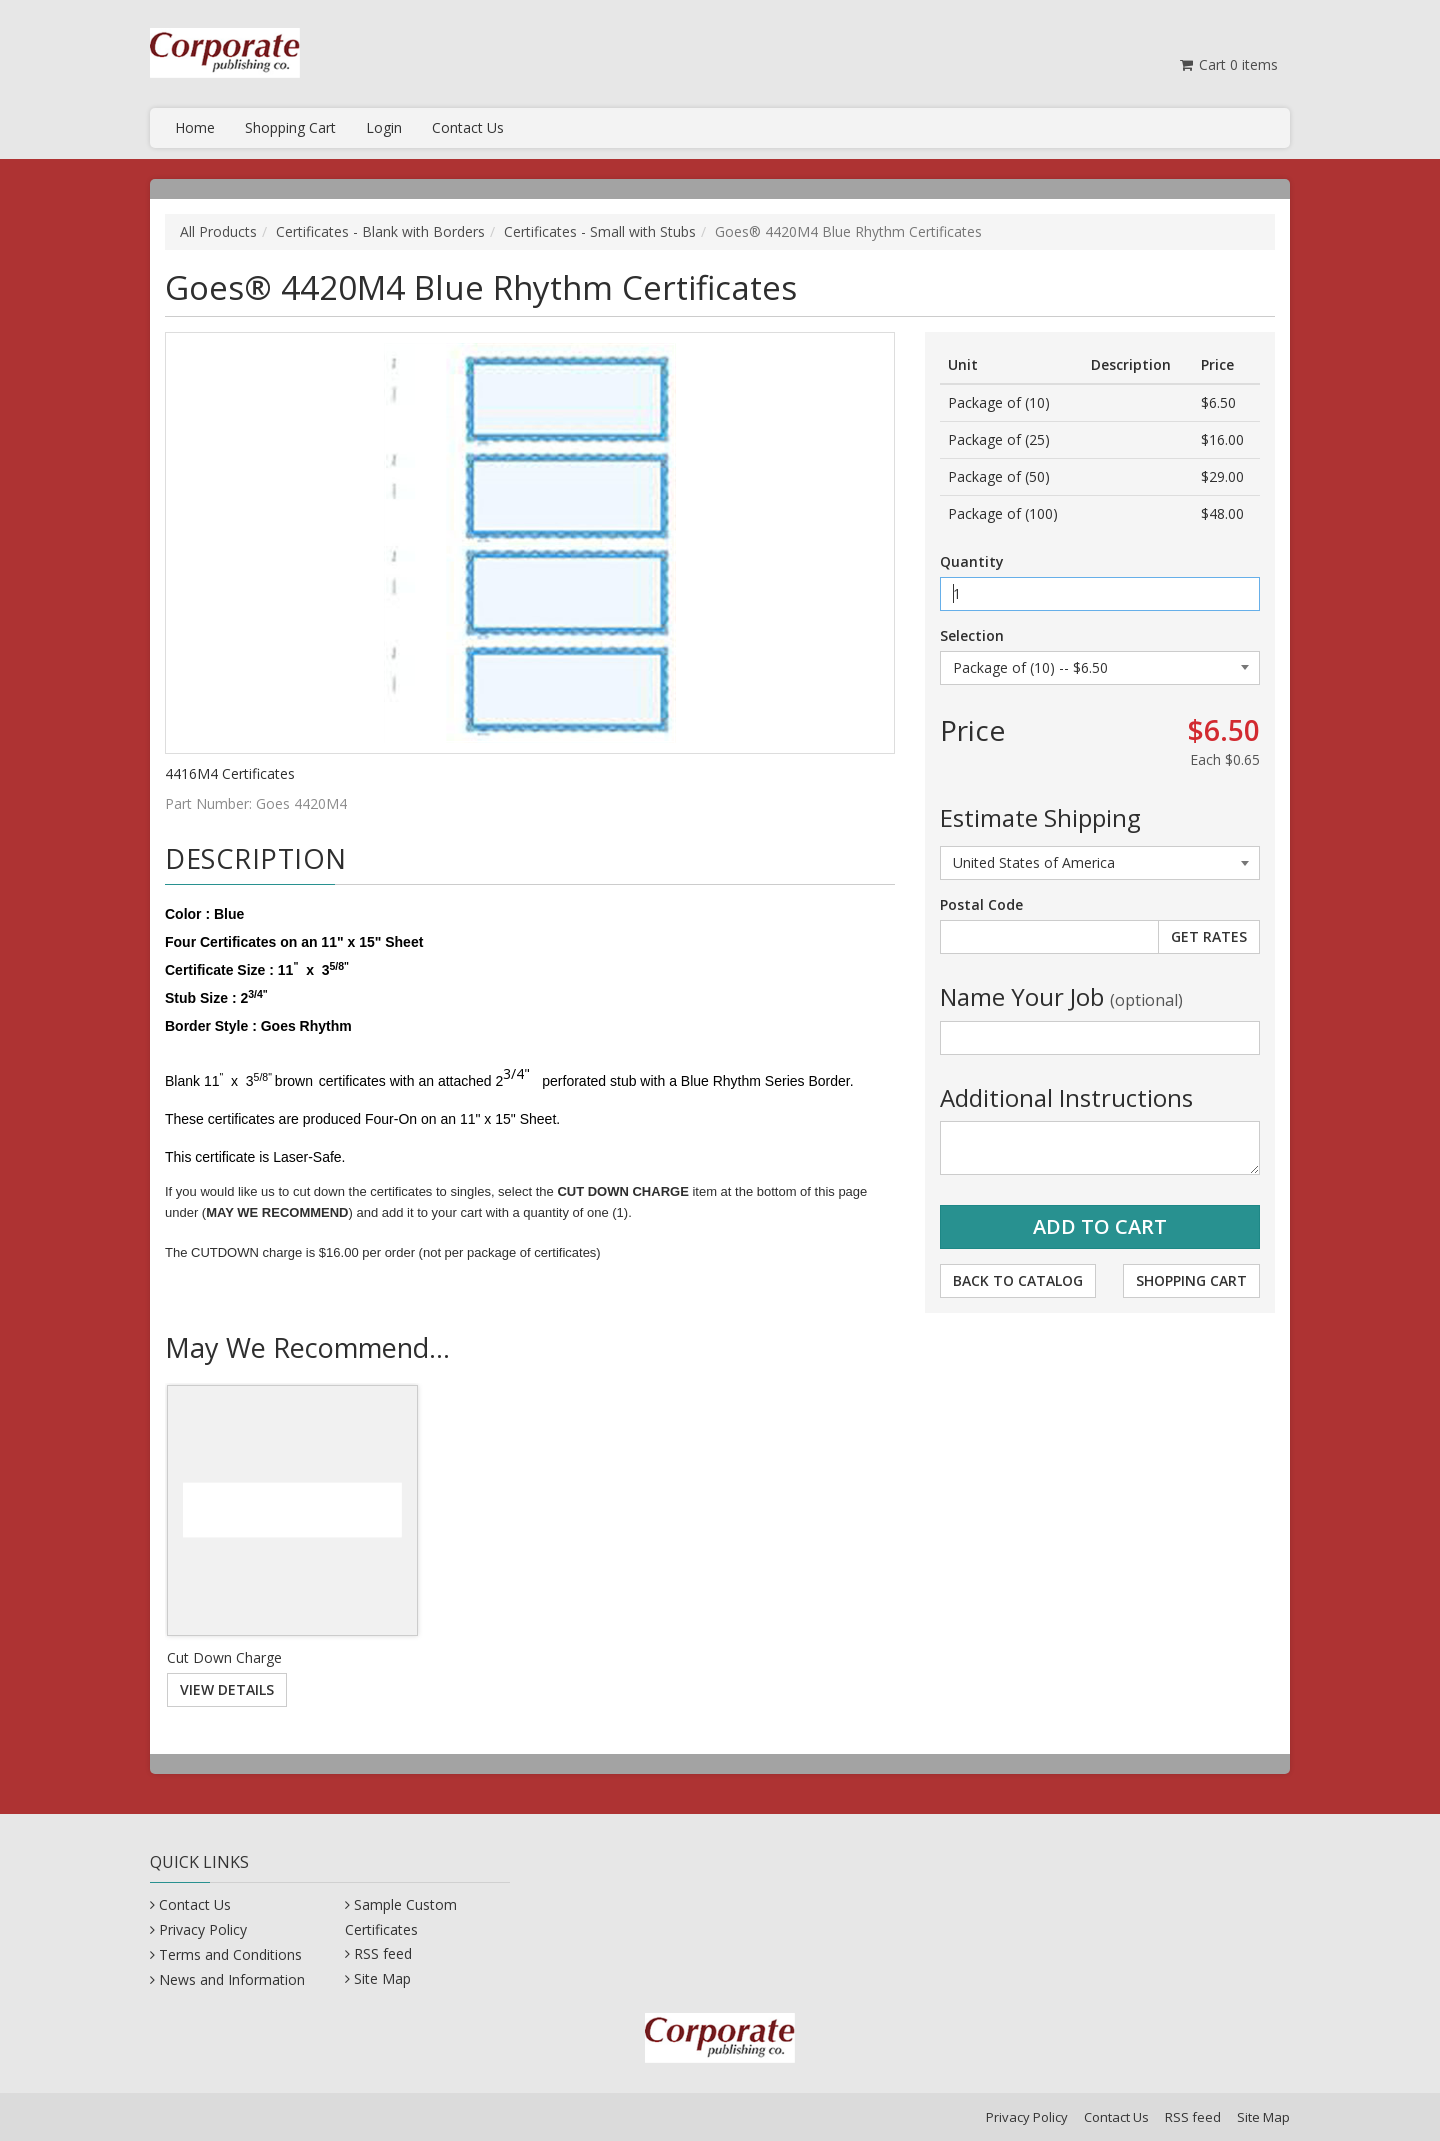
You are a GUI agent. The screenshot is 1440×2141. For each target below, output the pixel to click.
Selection (972, 635)
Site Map (382, 1978)
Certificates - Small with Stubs (600, 231)
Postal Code (981, 904)
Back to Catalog (1018, 1280)
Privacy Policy (203, 1929)
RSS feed (383, 1953)
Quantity (972, 561)
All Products (218, 231)
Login (384, 127)
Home (195, 127)
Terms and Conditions (230, 1954)
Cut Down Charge (224, 1657)
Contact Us (468, 127)
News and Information (232, 1979)
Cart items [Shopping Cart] (1227, 64)
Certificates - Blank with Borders (380, 231)
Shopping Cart (290, 127)
